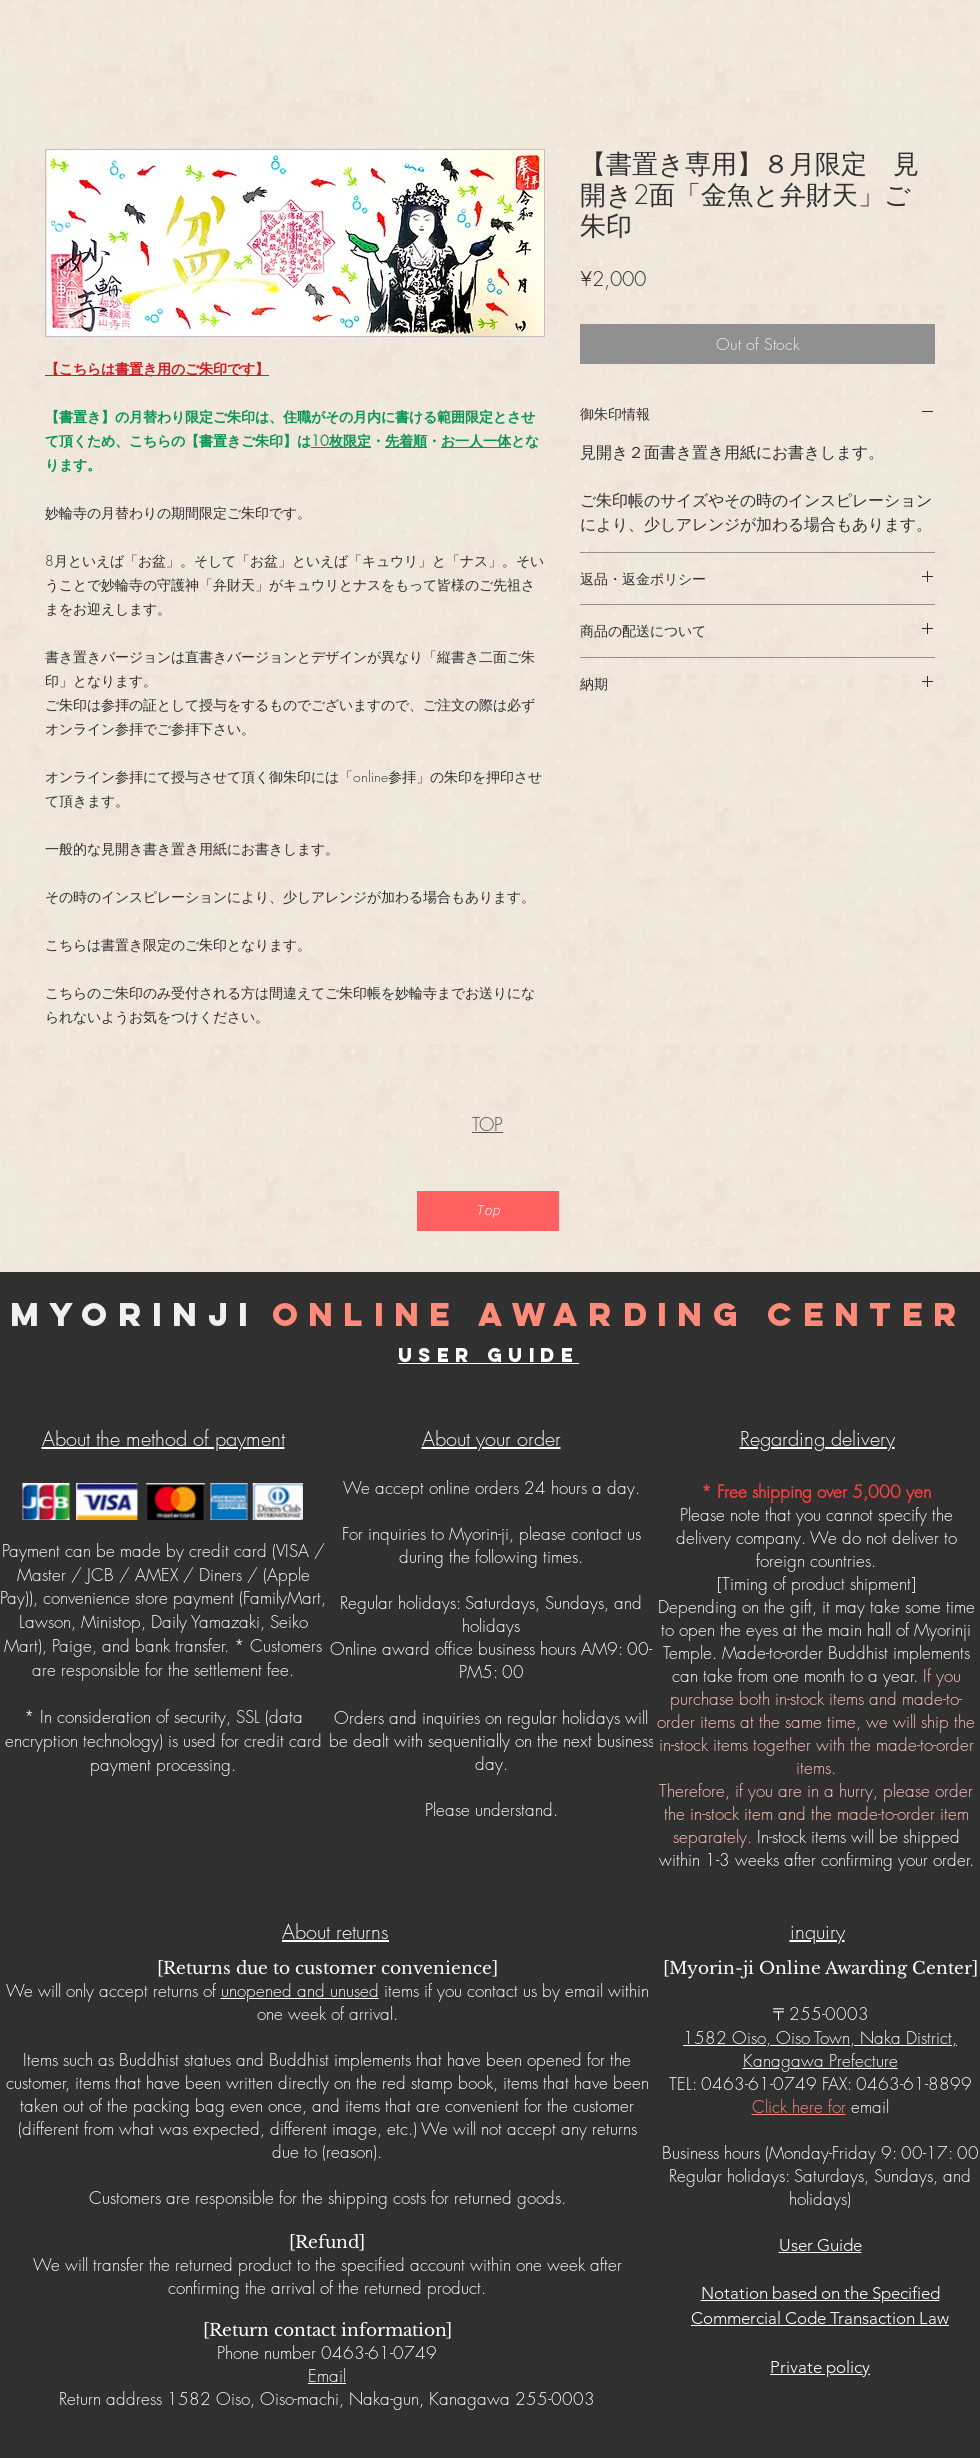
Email (327, 2375)
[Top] (488, 1211)
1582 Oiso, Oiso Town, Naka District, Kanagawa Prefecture (820, 2049)
